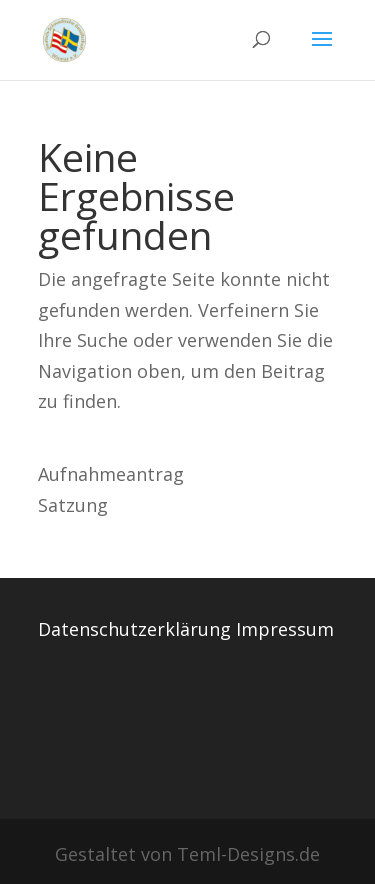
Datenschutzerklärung (134, 629)
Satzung (73, 505)
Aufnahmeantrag (111, 474)
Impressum (285, 629)
